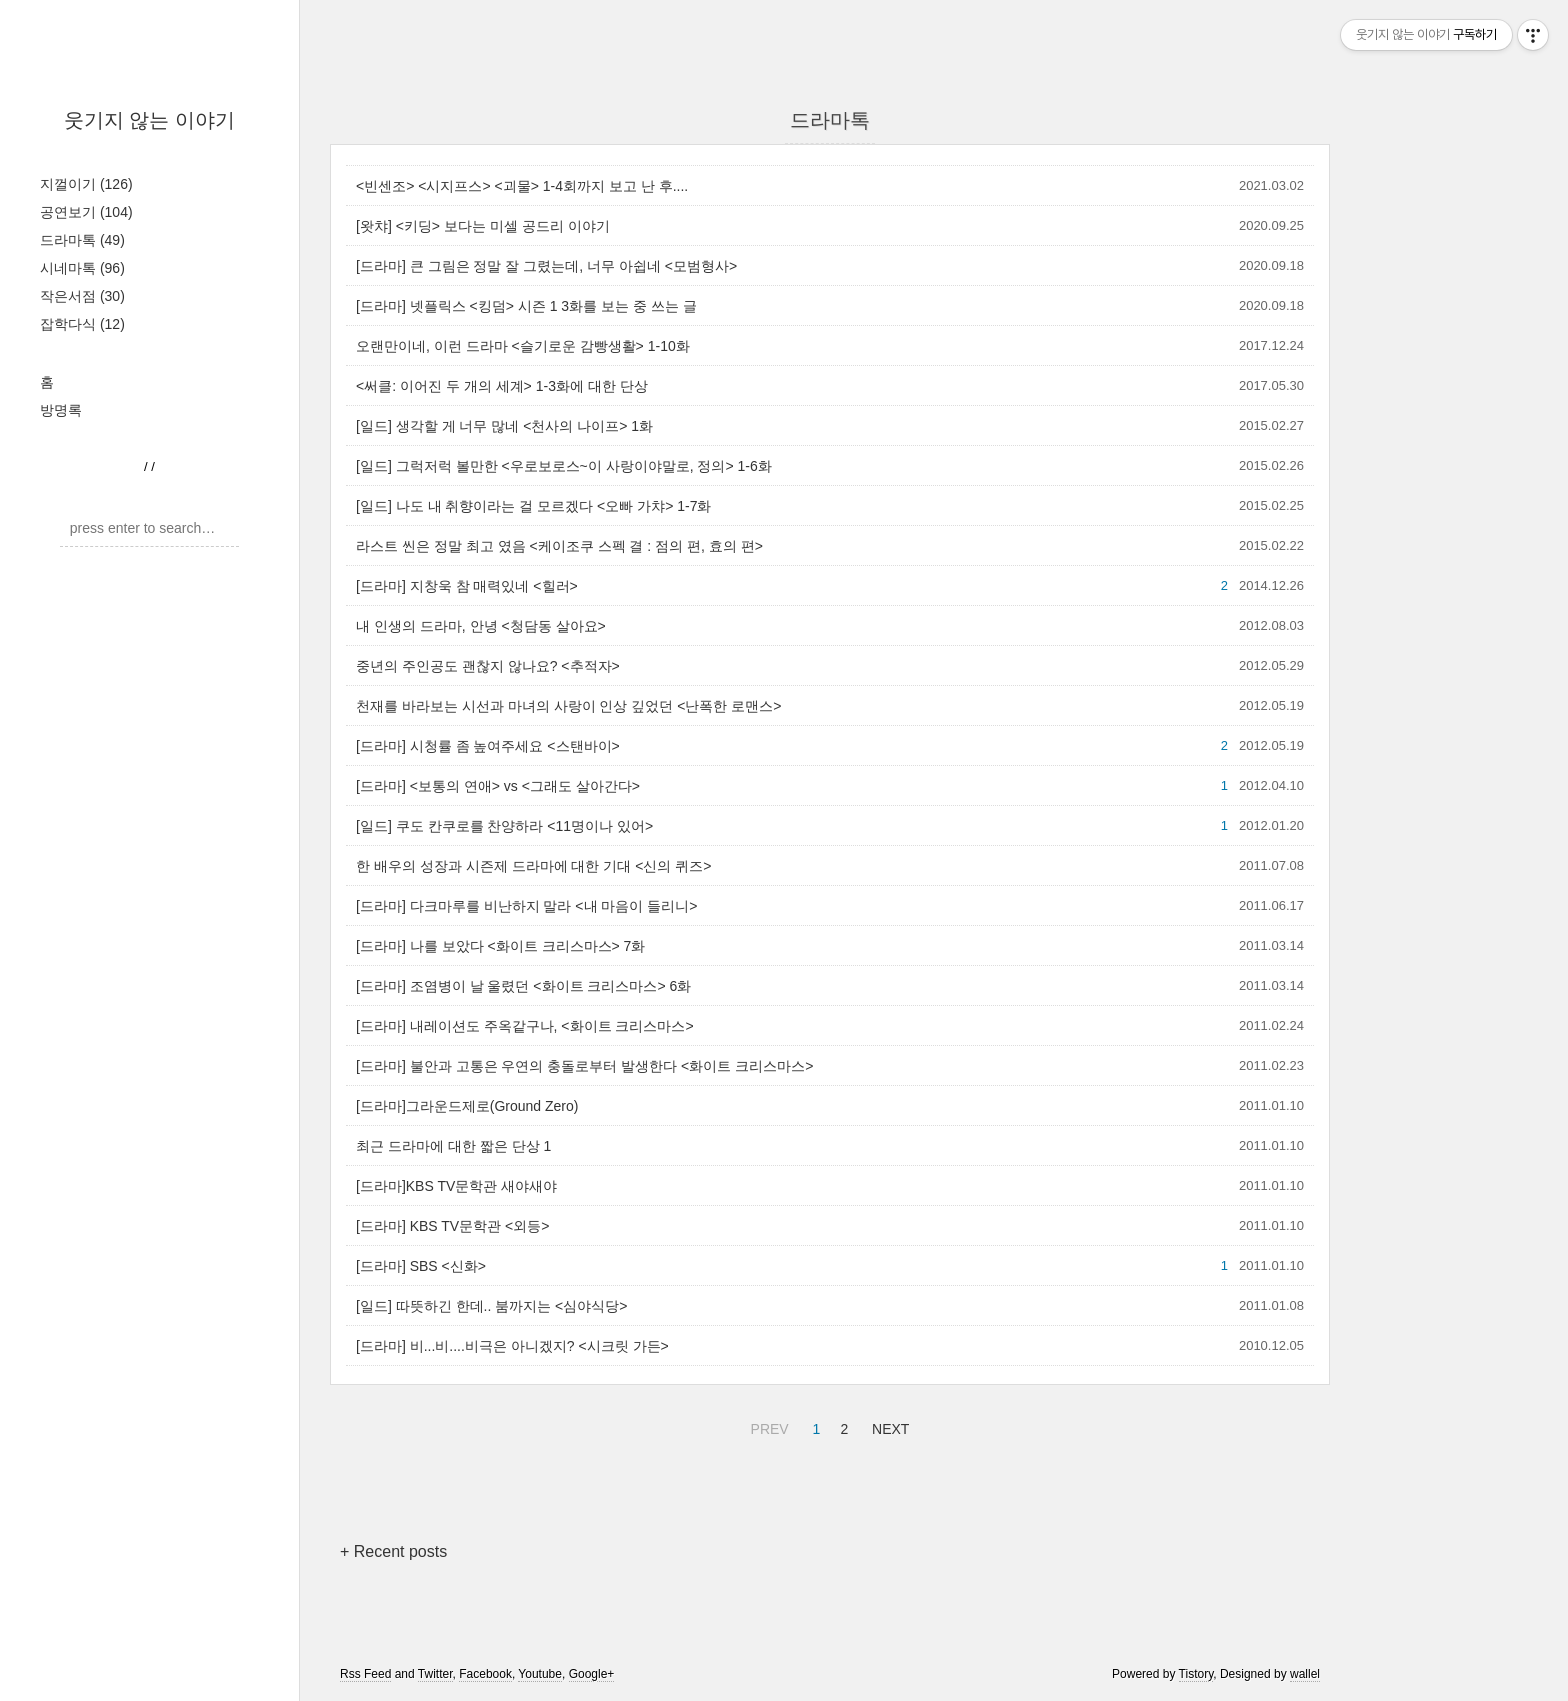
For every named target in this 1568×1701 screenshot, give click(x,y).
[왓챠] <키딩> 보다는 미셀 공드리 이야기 (483, 226)
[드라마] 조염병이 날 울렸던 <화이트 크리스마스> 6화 (523, 986)
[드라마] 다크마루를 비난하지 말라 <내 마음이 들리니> (526, 906)
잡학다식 (82, 324)
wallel (1305, 1674)
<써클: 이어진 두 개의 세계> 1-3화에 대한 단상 (502, 386)
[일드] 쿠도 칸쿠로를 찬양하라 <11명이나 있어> (504, 826)
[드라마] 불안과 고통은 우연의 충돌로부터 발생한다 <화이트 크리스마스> (584, 1066)
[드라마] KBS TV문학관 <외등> (452, 1226)
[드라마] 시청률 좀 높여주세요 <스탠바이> (488, 746)
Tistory (1196, 1674)
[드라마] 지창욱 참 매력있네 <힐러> (467, 586)
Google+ (592, 1674)
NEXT (888, 1426)
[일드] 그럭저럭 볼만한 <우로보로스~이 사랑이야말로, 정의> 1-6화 (564, 466)
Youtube (540, 1674)
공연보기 (86, 212)
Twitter (435, 1674)
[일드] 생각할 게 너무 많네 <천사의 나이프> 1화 (504, 426)
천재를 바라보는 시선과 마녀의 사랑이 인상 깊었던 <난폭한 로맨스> (568, 706)
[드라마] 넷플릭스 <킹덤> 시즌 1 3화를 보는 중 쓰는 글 (526, 306)
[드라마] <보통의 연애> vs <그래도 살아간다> (498, 786)
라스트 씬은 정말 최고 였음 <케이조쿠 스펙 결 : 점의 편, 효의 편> (559, 546)
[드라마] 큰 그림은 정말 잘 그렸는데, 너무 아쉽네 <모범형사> (546, 266)
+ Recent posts (393, 1551)
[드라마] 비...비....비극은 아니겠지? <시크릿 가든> (512, 1346)
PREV (767, 1426)
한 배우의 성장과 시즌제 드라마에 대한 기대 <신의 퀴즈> (533, 866)
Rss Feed (365, 1674)
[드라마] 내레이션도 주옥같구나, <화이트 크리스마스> (525, 1026)
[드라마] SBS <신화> (421, 1266)
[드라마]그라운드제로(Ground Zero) (467, 1106)
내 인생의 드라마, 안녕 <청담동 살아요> (481, 626)
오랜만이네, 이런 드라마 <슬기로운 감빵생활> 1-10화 (523, 346)
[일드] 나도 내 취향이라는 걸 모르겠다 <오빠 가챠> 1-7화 (533, 506)
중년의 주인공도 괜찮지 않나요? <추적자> (488, 666)
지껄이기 (86, 184)
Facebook (485, 1674)
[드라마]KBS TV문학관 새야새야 (456, 1186)
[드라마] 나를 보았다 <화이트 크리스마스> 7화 (500, 946)
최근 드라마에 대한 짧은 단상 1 (453, 1146)
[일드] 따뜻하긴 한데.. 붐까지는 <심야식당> (491, 1306)
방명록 (61, 410)
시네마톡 (82, 268)
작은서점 (82, 296)
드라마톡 (82, 240)
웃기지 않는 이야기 (149, 120)
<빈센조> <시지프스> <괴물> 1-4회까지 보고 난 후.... (522, 186)
